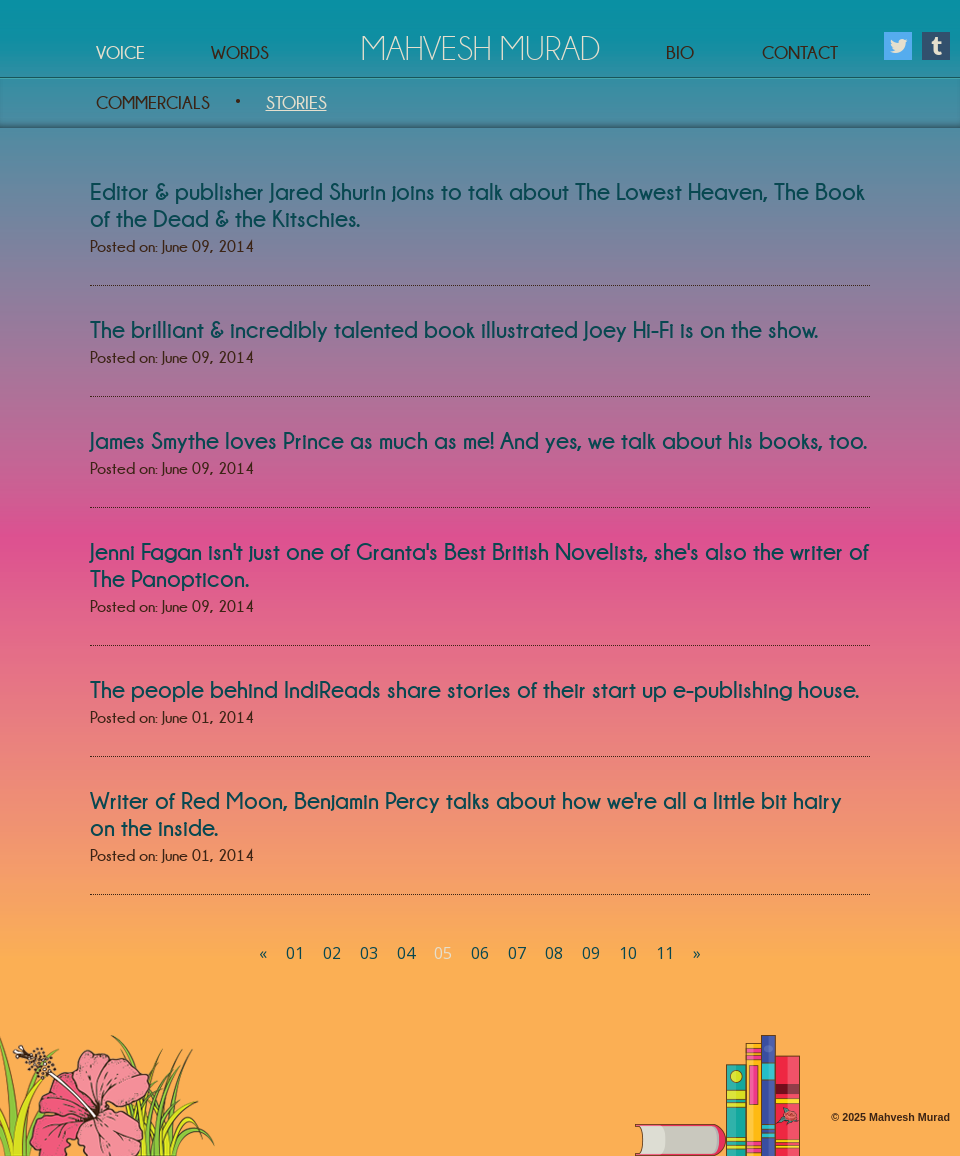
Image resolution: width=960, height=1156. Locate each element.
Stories (296, 103)
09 (591, 953)
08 (554, 953)
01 (295, 953)
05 (443, 953)
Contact (800, 53)
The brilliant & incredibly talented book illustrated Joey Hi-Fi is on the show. (454, 329)
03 (369, 953)
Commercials (153, 103)
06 (480, 953)
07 (517, 953)
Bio (680, 53)
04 (406, 953)
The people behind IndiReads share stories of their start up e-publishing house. (474, 689)
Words (240, 53)
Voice (120, 53)
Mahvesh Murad (480, 48)
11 (665, 953)
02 (332, 953)
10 (628, 953)
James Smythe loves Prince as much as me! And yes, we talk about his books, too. (478, 440)
